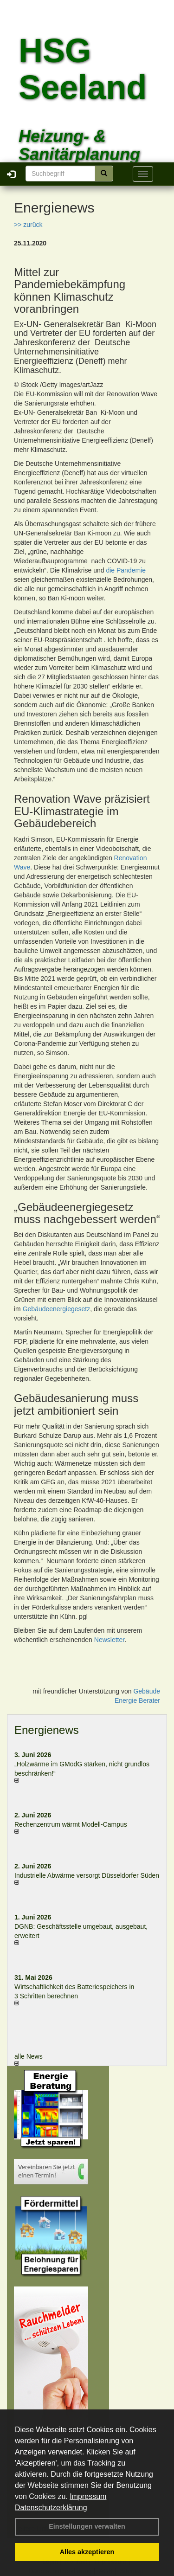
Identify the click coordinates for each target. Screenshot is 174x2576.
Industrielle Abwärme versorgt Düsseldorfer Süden (86, 1875)
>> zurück (28, 224)
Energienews (46, 1730)
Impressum (88, 2496)
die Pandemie (126, 570)
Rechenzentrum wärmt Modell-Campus (70, 1824)
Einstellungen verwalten (87, 2526)
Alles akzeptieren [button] (87, 2552)
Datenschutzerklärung (51, 2508)
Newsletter (109, 1639)
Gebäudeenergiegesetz (56, 1309)
